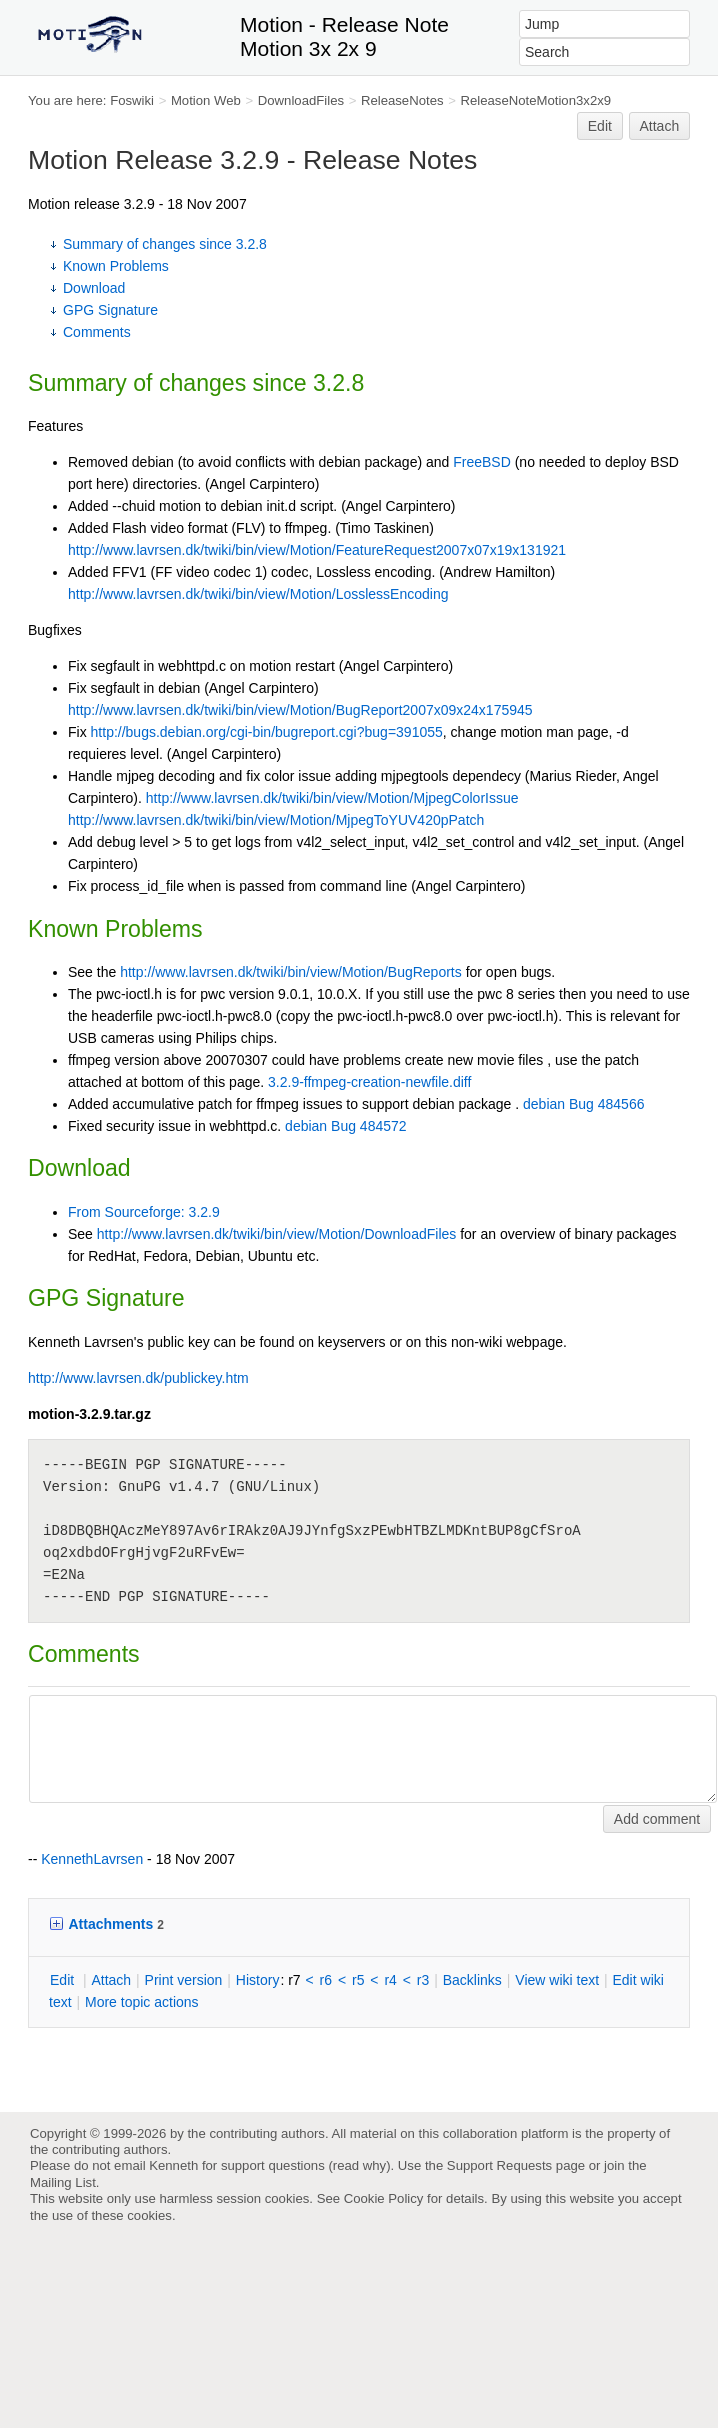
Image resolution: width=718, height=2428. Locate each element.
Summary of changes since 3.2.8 (165, 244)
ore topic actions (142, 2002)
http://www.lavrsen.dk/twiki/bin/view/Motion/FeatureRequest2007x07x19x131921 (317, 550)
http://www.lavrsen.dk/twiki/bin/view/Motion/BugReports (291, 972)
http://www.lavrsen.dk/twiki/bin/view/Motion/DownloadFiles (276, 1234)
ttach (111, 1980)
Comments (97, 332)
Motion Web (206, 100)
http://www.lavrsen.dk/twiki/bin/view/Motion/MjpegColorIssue (332, 798)
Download (94, 288)
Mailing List (63, 2182)
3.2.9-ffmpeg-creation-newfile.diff (369, 1082)
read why (359, 2165)
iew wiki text (557, 1980)
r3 (423, 1980)
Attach (660, 126)
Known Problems (116, 266)
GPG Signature (110, 310)
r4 (390, 1980)
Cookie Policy (384, 2198)
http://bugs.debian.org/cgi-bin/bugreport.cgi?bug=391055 (267, 732)
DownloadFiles (301, 100)
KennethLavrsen (92, 1859)
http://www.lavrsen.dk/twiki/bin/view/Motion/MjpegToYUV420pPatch (276, 820)
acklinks (472, 1980)
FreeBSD (482, 462)
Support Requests (499, 2165)
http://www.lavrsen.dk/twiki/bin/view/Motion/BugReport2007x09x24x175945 (300, 710)
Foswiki (132, 100)
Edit (600, 126)
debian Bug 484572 (345, 1126)
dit (64, 1980)
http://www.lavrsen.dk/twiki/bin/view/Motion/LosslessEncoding (258, 594)
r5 (358, 1980)
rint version (184, 1980)
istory (258, 1980)
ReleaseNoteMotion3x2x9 (535, 100)
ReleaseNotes (402, 100)
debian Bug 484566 (583, 1104)
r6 (326, 1980)
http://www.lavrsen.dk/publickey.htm (138, 1378)
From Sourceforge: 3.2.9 (144, 1212)
